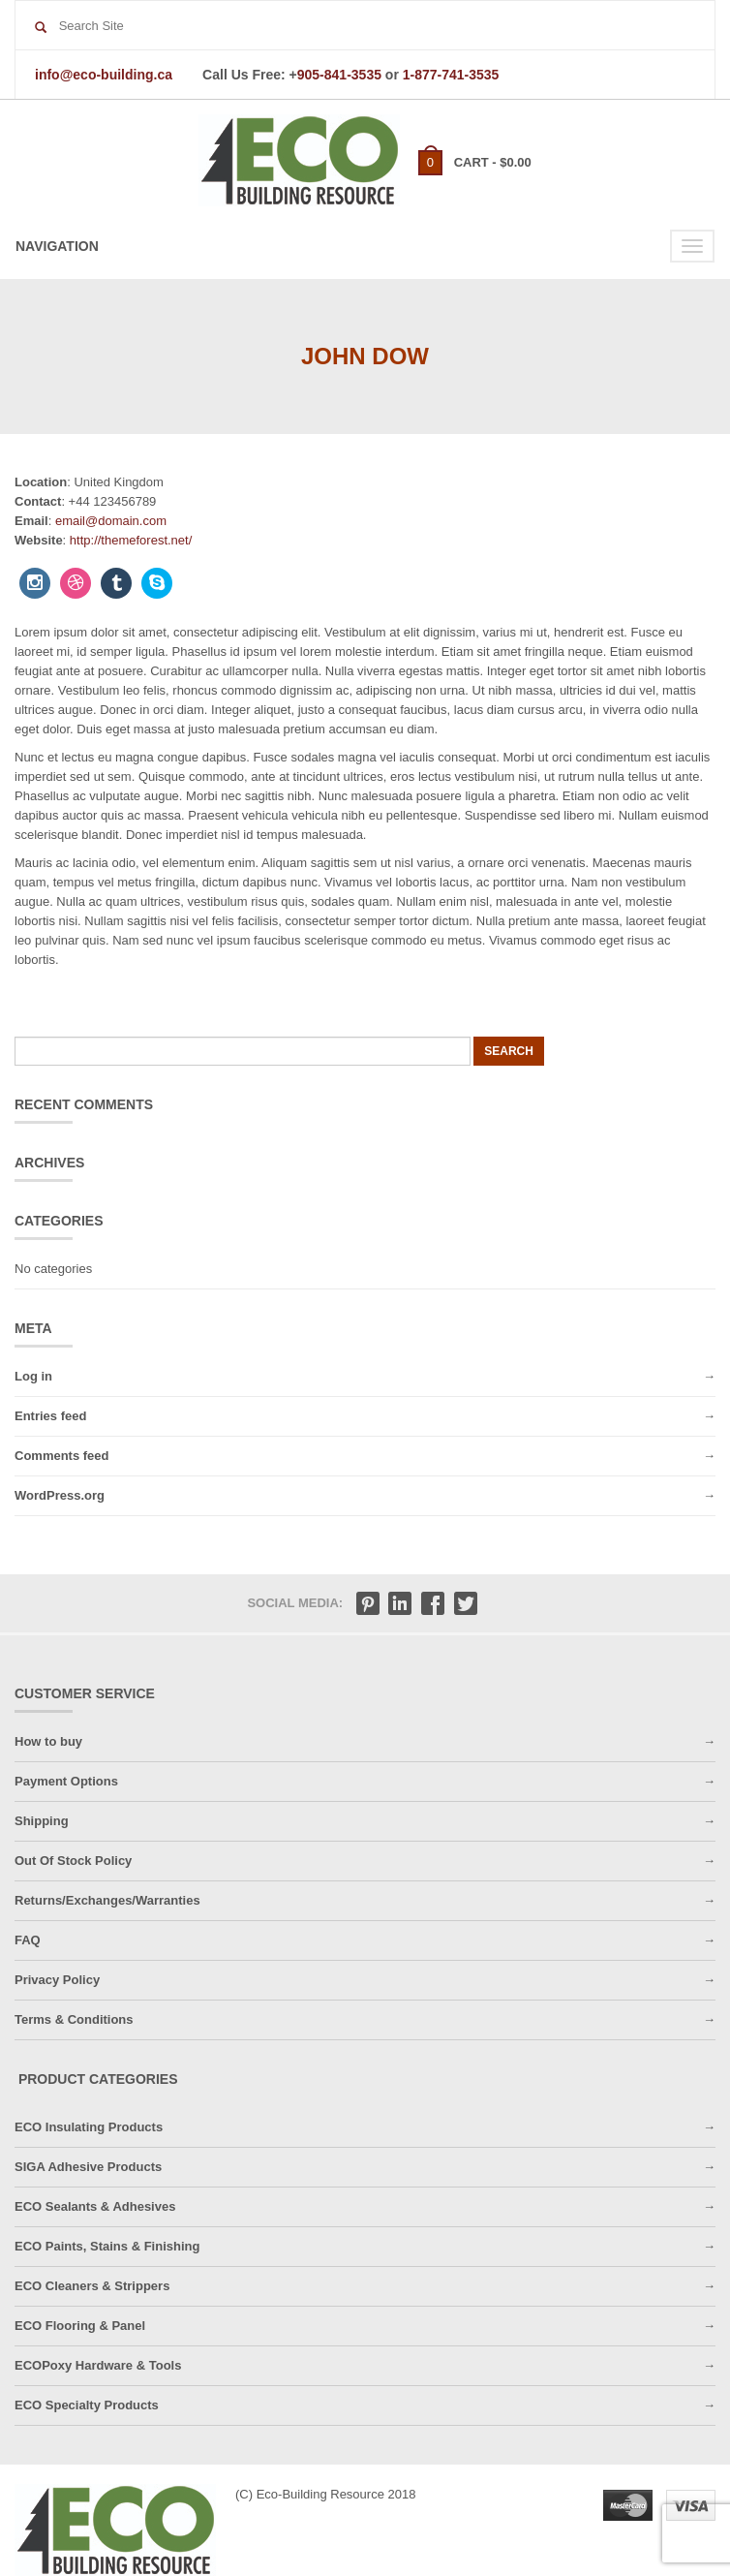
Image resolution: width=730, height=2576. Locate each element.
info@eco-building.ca (103, 74)
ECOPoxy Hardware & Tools (98, 2365)
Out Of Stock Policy (73, 1860)
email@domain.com (111, 520)
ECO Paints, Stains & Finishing (107, 2246)
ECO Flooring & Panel (80, 2325)
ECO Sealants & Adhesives (95, 2206)
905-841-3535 (339, 74)
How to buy (48, 1741)
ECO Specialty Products (87, 2405)
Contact (38, 501)
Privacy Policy (57, 1979)
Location (41, 482)
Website (39, 540)
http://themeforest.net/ (131, 540)
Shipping (42, 1821)
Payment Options (66, 1781)
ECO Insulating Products (89, 2127)
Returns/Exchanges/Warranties (107, 1900)
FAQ (28, 1940)
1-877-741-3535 (451, 74)
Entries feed (50, 1416)
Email (31, 520)
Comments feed (62, 1455)
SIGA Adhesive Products (88, 2166)
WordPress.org (60, 1495)
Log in (33, 1376)
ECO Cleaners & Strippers (92, 2286)
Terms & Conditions (74, 2019)
